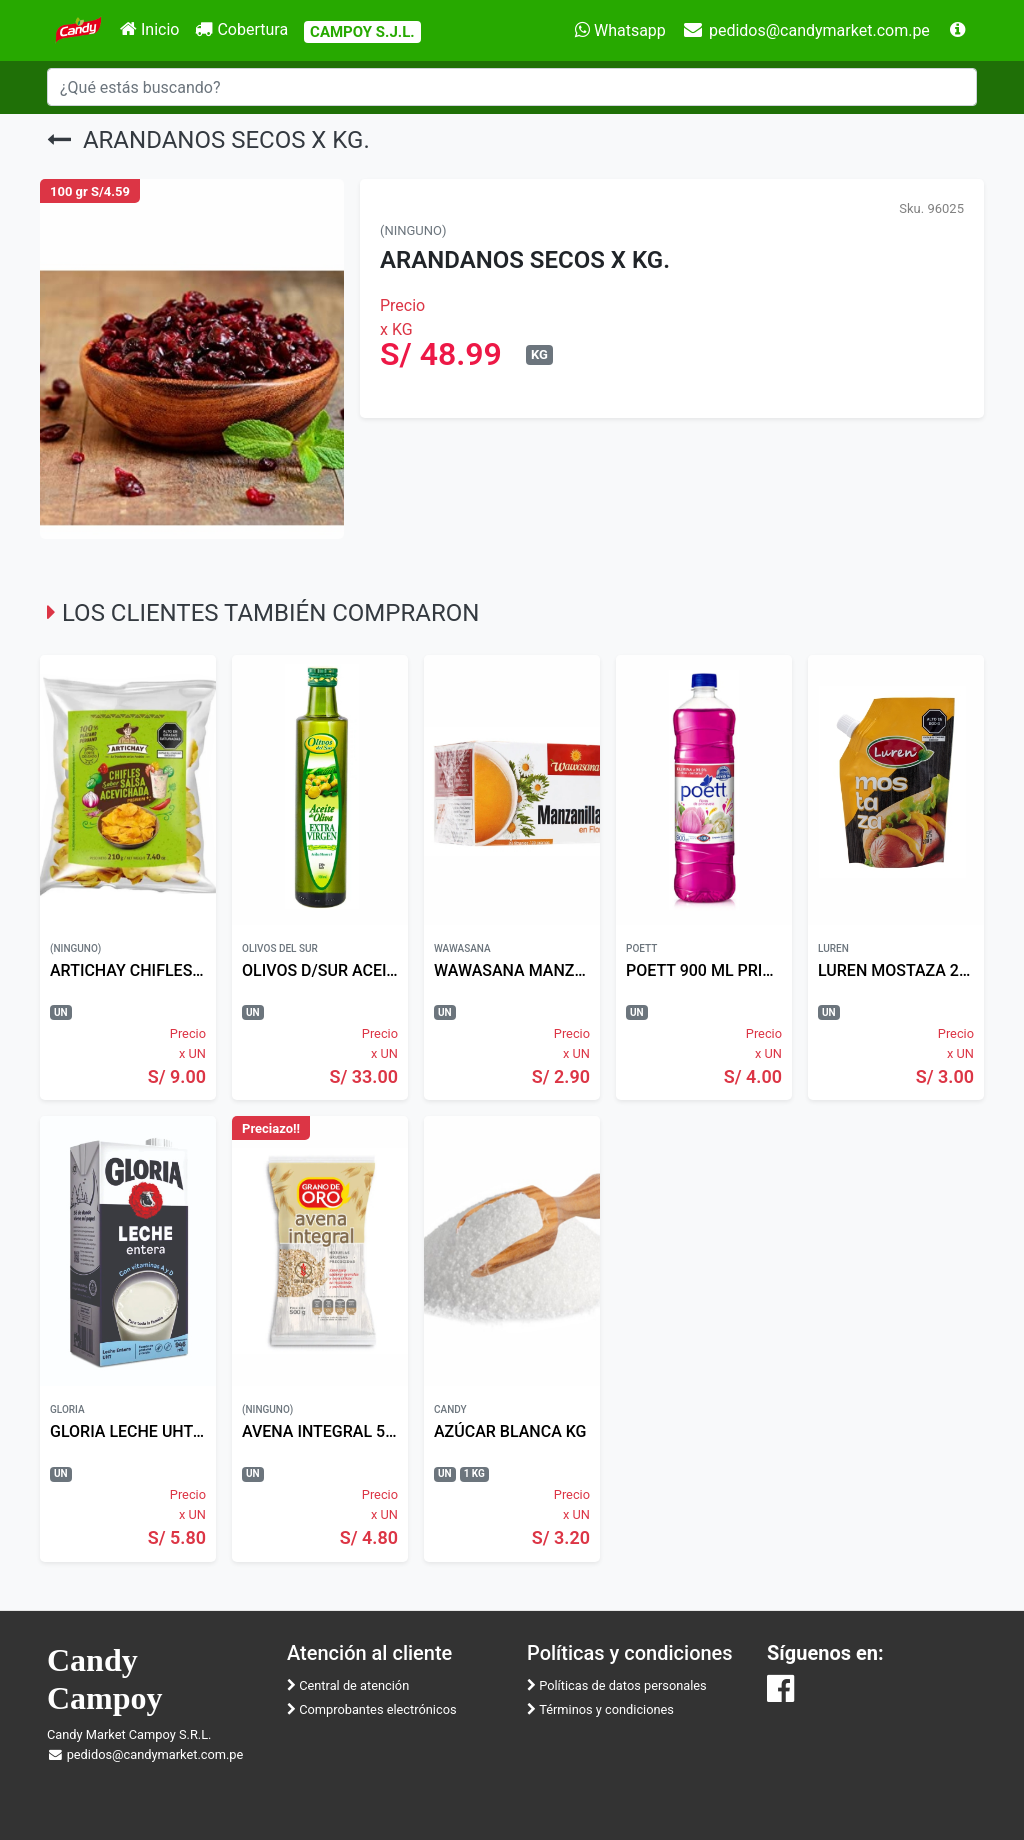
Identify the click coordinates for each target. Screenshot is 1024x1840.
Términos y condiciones (600, 1709)
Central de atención (348, 1685)
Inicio (149, 29)
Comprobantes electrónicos (372, 1709)
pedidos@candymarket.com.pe (806, 30)
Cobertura (241, 29)
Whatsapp (620, 30)
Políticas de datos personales (617, 1685)
